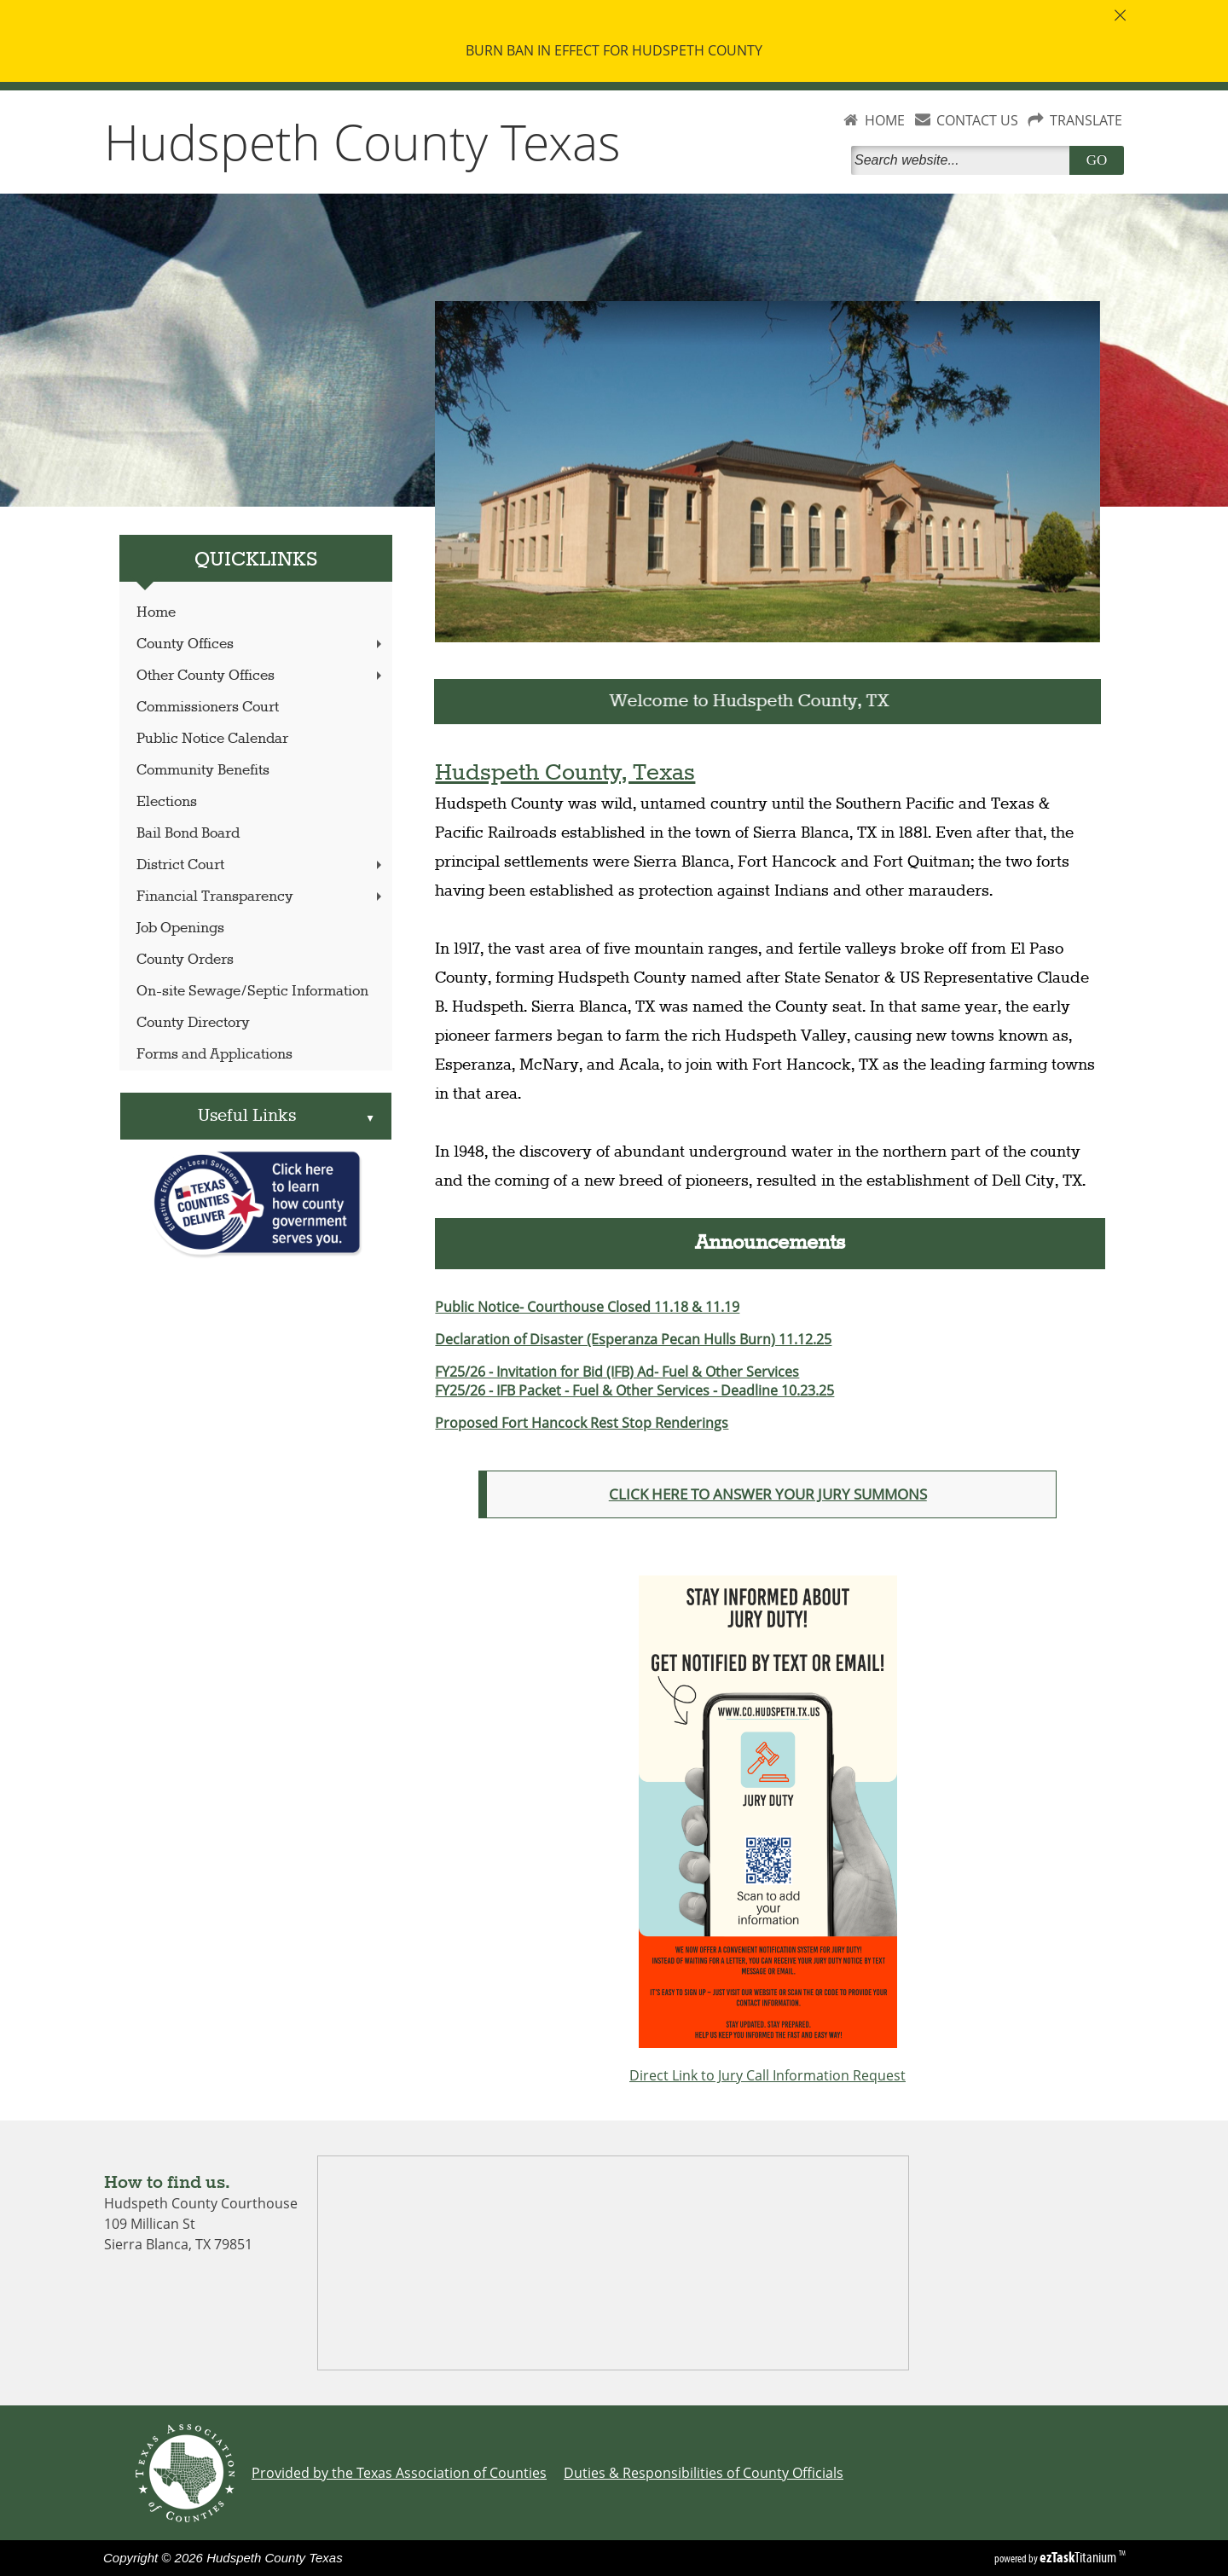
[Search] (963, 160)
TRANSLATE (1086, 120)
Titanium (1079, 2557)
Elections (166, 802)
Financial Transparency (260, 897)
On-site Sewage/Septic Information (252, 992)
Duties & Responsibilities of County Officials (703, 2472)
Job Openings (180, 928)
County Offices (260, 644)
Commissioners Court (207, 708)
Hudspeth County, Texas (565, 773)
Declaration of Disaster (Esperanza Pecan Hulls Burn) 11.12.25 (633, 1339)
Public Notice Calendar (212, 739)
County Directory (193, 1023)
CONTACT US (977, 120)
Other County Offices (260, 676)
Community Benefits (202, 771)
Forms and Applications (214, 1055)
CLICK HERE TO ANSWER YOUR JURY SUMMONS (768, 1494)
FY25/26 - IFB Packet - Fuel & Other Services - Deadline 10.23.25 (634, 1390)
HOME (885, 120)
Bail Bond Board (188, 834)
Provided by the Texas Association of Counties (399, 2472)
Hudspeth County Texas (362, 141)
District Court (260, 865)
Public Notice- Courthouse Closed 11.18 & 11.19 (587, 1306)
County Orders (185, 960)
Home (156, 613)
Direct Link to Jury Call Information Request (767, 2075)
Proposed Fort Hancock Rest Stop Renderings (581, 1422)
